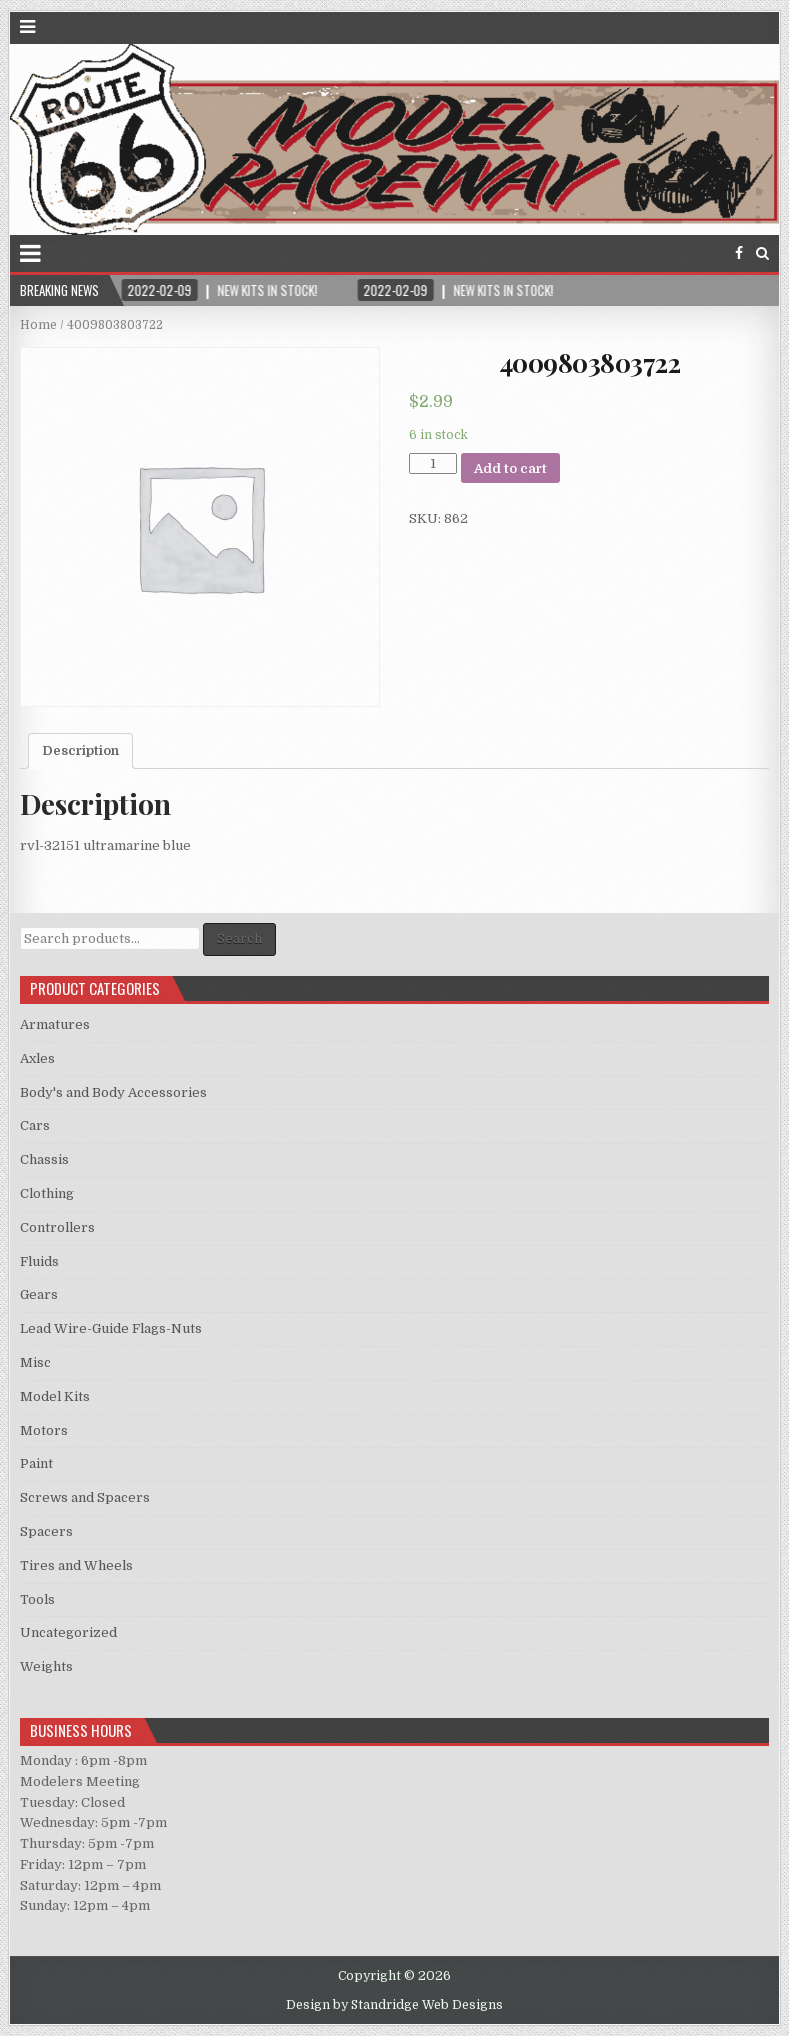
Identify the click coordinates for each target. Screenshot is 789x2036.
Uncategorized (68, 1632)
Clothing (47, 1193)
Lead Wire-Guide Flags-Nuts (111, 1328)
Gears (39, 1294)
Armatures (55, 1024)
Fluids (39, 1261)
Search (239, 938)
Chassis (44, 1159)
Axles (37, 1058)
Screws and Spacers (85, 1497)
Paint (36, 1463)
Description (80, 750)
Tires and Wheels (76, 1565)
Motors (44, 1430)
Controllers (57, 1227)
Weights (46, 1666)
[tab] (80, 751)
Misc (35, 1362)
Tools (37, 1599)
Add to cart (510, 468)
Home (38, 325)
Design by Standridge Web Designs (394, 2005)
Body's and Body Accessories (113, 1092)
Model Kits (55, 1396)
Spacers (46, 1531)
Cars (35, 1125)
